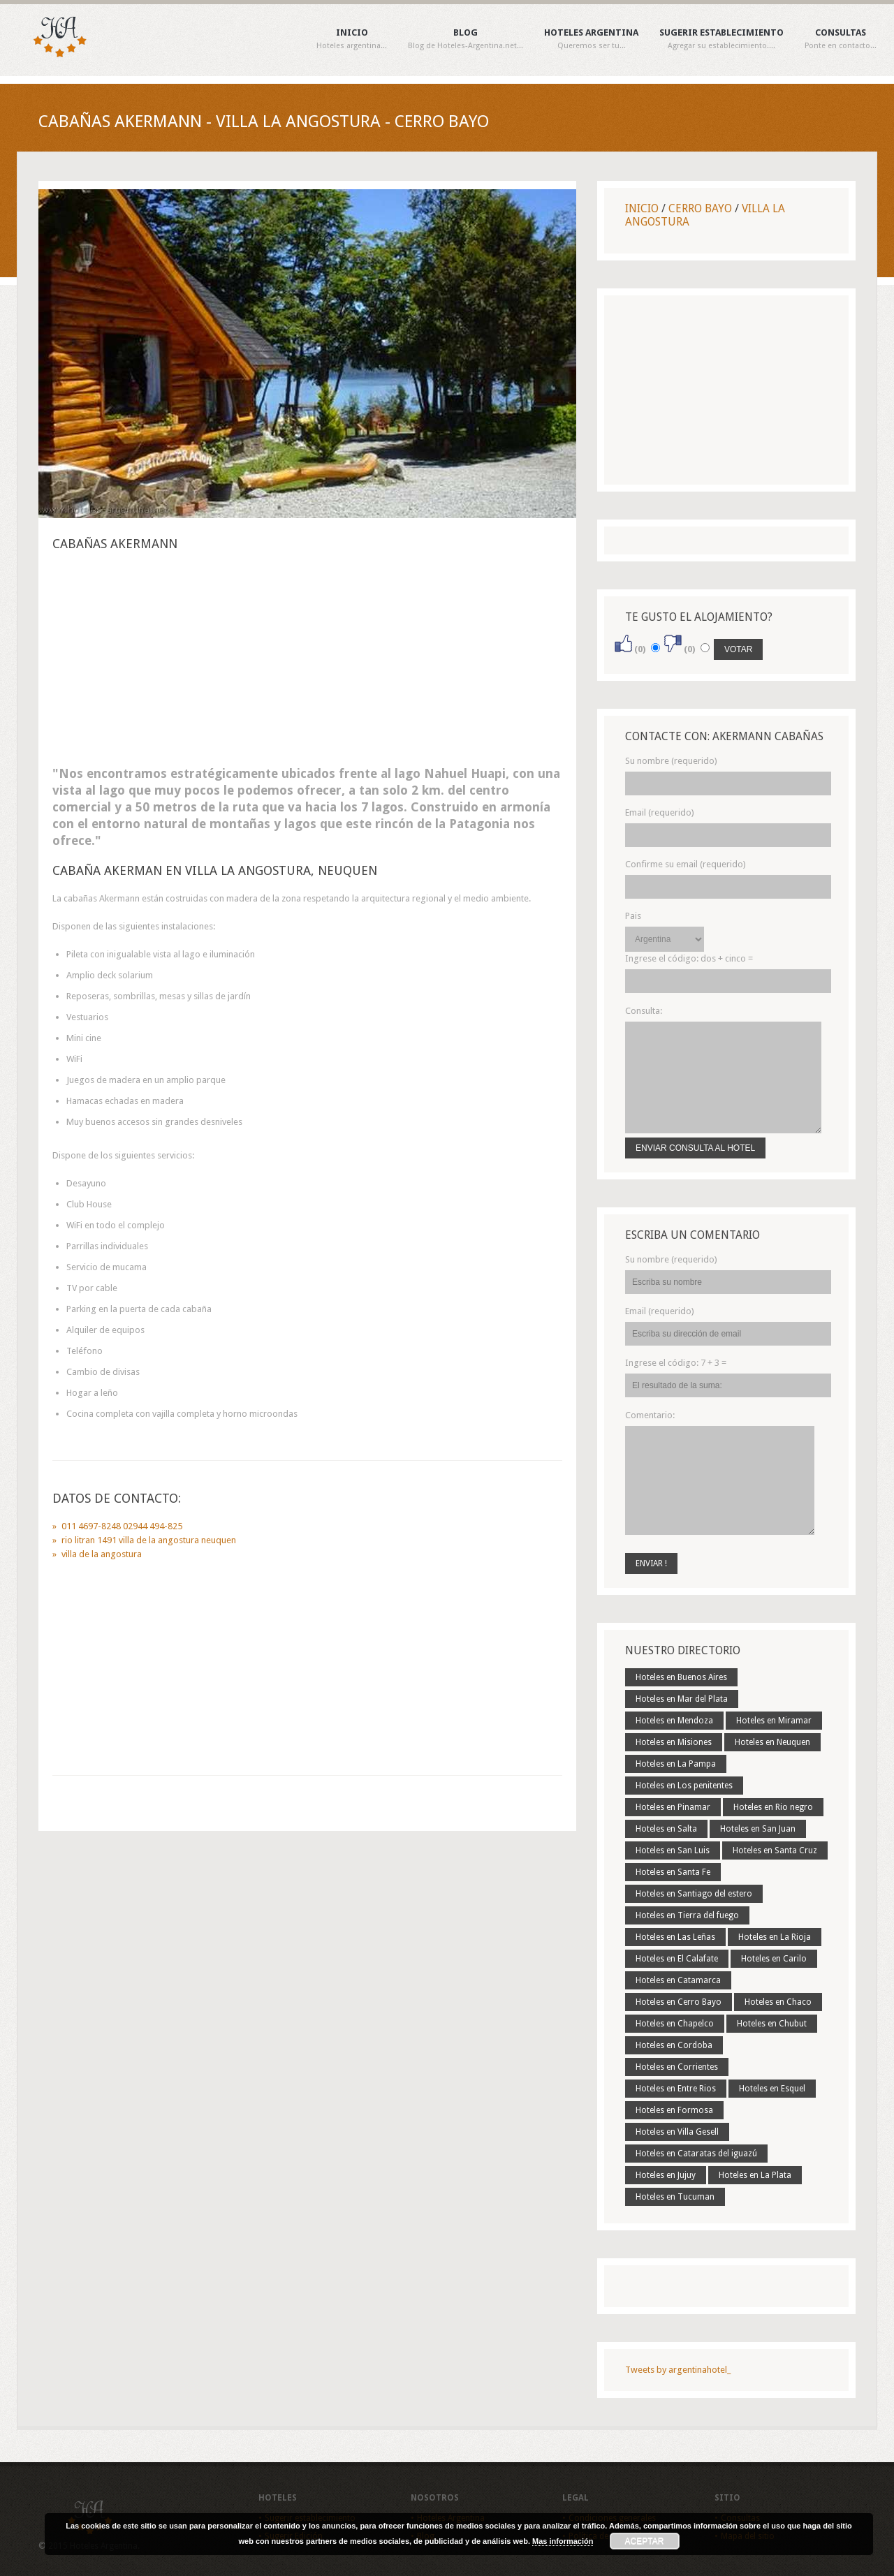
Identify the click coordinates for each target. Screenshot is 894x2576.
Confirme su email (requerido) (685, 864)
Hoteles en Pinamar (673, 1807)
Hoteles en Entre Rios (676, 2088)
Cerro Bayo (700, 208)
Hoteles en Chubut (772, 2024)
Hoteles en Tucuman (675, 2197)
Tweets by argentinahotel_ (678, 2369)
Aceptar (644, 2541)
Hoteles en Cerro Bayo (678, 2002)
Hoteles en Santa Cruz (775, 1850)
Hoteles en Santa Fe (673, 1872)
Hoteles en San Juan (758, 1829)
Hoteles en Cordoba (674, 2045)
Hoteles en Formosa (674, 2110)
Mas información (562, 2541)
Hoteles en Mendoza (674, 1720)
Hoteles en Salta (666, 1829)
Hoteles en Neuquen (772, 1742)
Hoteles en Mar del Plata (682, 1699)
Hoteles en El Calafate (677, 1959)
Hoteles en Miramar (774, 1720)
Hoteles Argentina (591, 39)
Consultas (841, 39)
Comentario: (650, 1415)
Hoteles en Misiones (674, 1742)
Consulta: (643, 1011)
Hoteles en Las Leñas (675, 1937)
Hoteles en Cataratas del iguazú (696, 2153)
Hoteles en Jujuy (666, 2175)
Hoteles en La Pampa (676, 1764)
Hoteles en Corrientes (677, 2067)
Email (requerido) (659, 812)
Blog (465, 39)
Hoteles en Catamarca (678, 1980)
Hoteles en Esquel (772, 2088)
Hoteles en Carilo (774, 1959)
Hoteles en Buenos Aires (681, 1677)
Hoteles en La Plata (755, 2175)
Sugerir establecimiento (721, 39)
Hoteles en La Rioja (774, 1937)
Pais (633, 916)
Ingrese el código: (689, 958)
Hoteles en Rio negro (773, 1807)
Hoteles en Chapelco (675, 2024)
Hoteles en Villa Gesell (677, 2132)
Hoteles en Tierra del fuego (687, 1915)
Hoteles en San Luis (673, 1850)
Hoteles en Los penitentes (684, 1785)
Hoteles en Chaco (778, 2002)
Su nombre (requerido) (671, 761)
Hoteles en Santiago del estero (694, 1894)
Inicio (351, 39)
